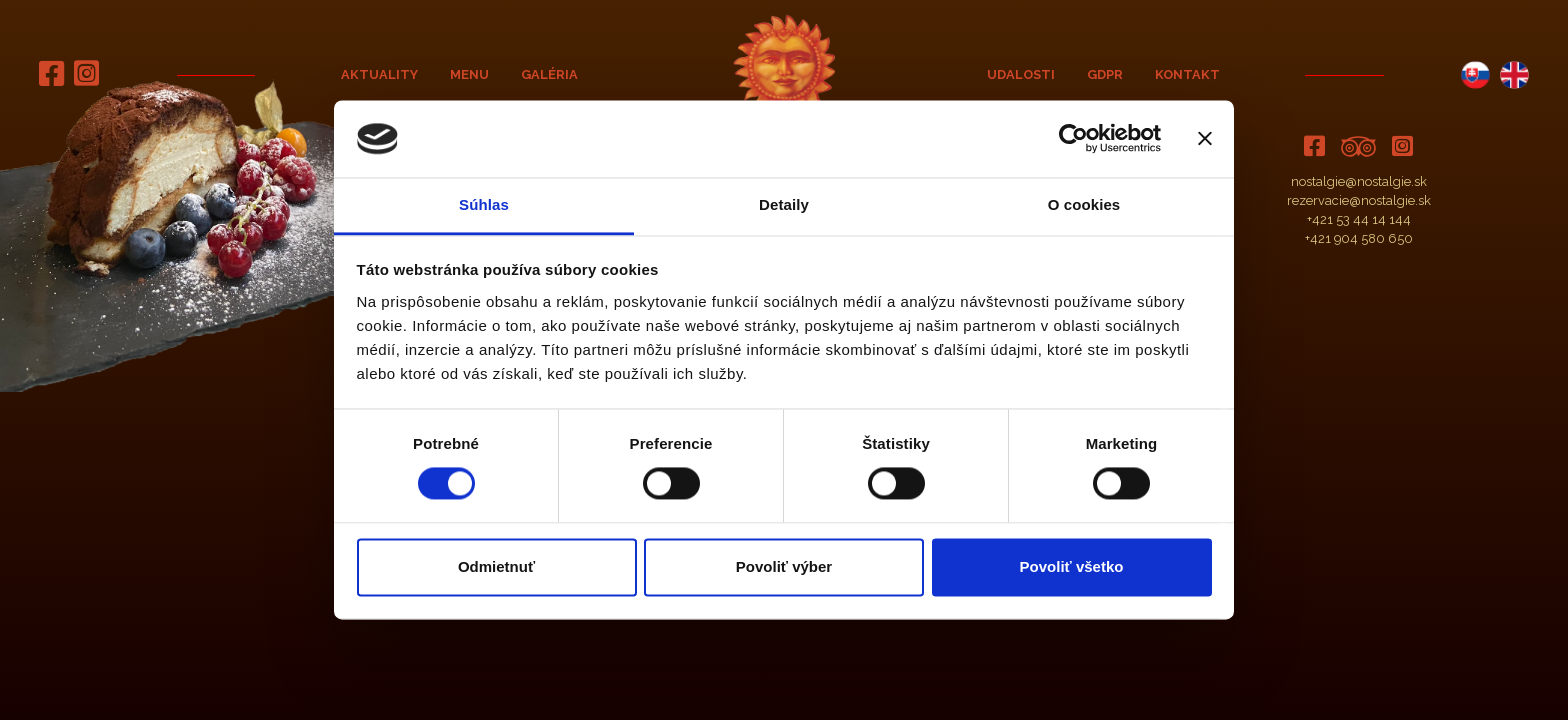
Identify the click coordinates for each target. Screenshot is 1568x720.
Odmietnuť (496, 566)
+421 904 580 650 (1359, 238)
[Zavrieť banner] (1205, 139)
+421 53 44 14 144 (1359, 219)
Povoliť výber (784, 566)
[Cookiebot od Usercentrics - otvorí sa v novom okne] (1073, 139)
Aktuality (379, 74)
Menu (469, 74)
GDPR (1105, 74)
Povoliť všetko (1072, 566)
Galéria (549, 74)
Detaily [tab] (784, 204)
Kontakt (1187, 74)
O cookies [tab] (1084, 204)
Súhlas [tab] (484, 204)
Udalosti (1021, 74)
